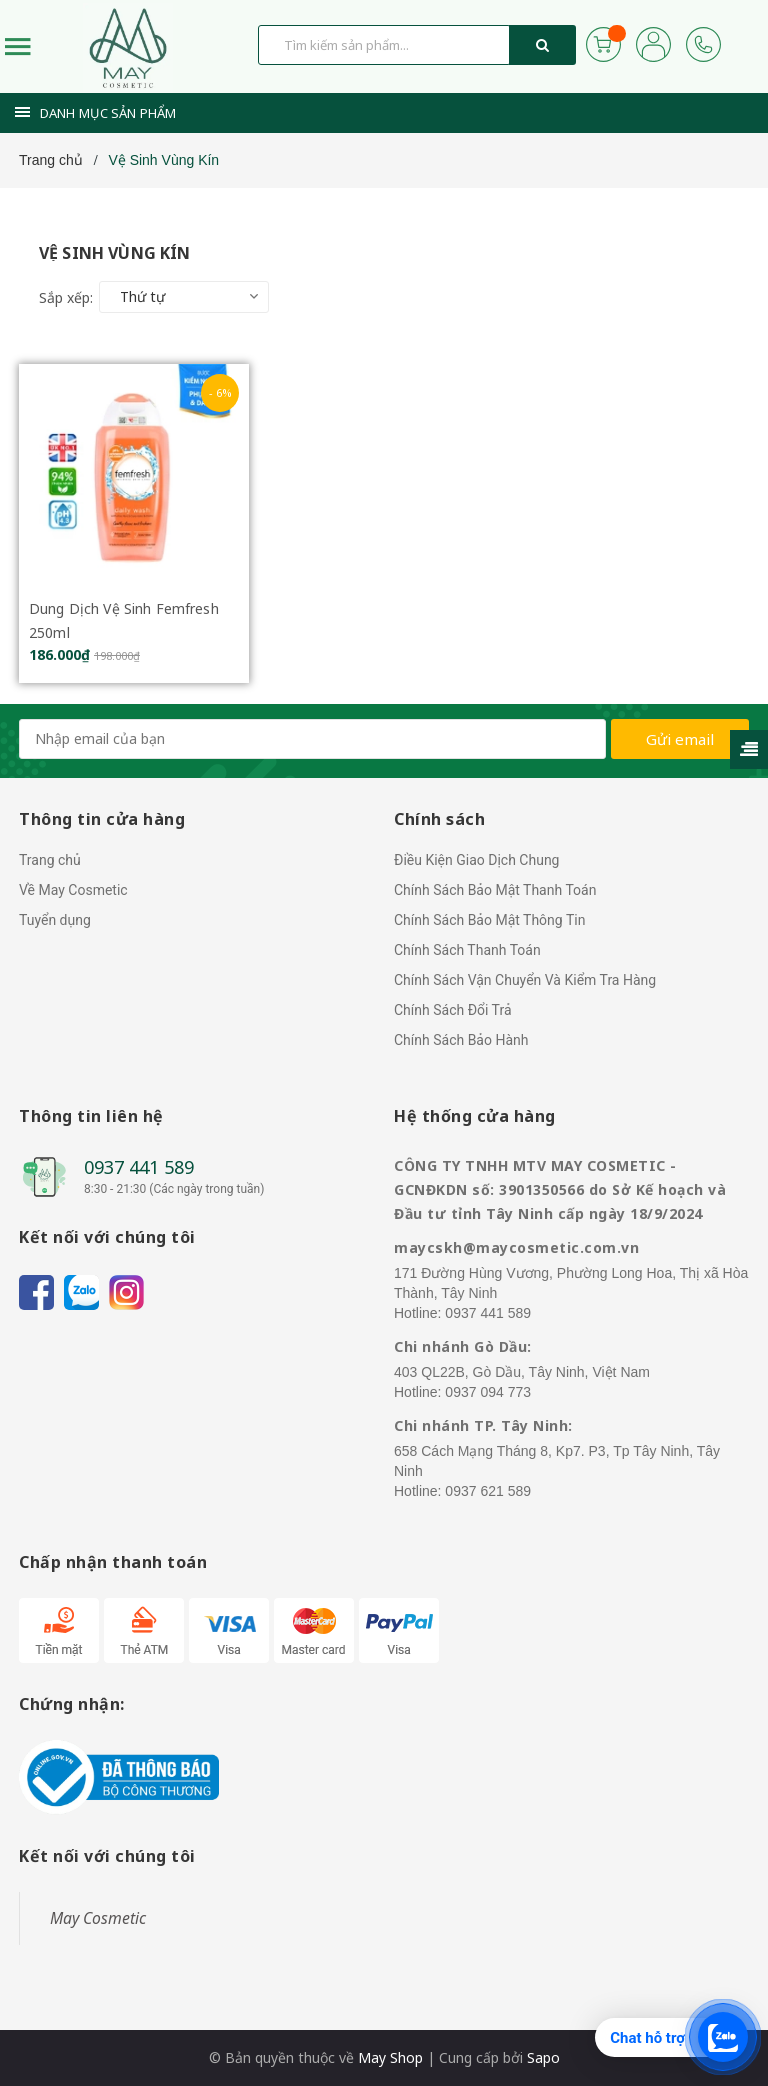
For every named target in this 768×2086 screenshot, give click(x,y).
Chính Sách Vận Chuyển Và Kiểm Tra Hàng (525, 980)
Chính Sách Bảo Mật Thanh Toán (495, 890)
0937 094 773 (488, 1392)
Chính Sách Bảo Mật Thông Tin (489, 920)
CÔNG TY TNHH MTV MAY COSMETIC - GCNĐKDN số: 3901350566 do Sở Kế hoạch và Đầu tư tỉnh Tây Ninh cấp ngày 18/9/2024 (560, 1189)
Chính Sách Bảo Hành (461, 1040)
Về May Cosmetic (73, 890)
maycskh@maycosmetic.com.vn (516, 1247)
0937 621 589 (488, 1491)
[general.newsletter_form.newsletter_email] (312, 739)
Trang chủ (50, 860)
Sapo (543, 2057)
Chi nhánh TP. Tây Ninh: (483, 1425)
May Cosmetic (98, 1918)
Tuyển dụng (55, 920)
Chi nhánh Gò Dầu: (463, 1346)
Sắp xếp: (66, 297)
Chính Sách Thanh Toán (467, 950)
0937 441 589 (139, 1167)
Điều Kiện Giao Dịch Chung (476, 860)
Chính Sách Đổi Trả (453, 1010)
